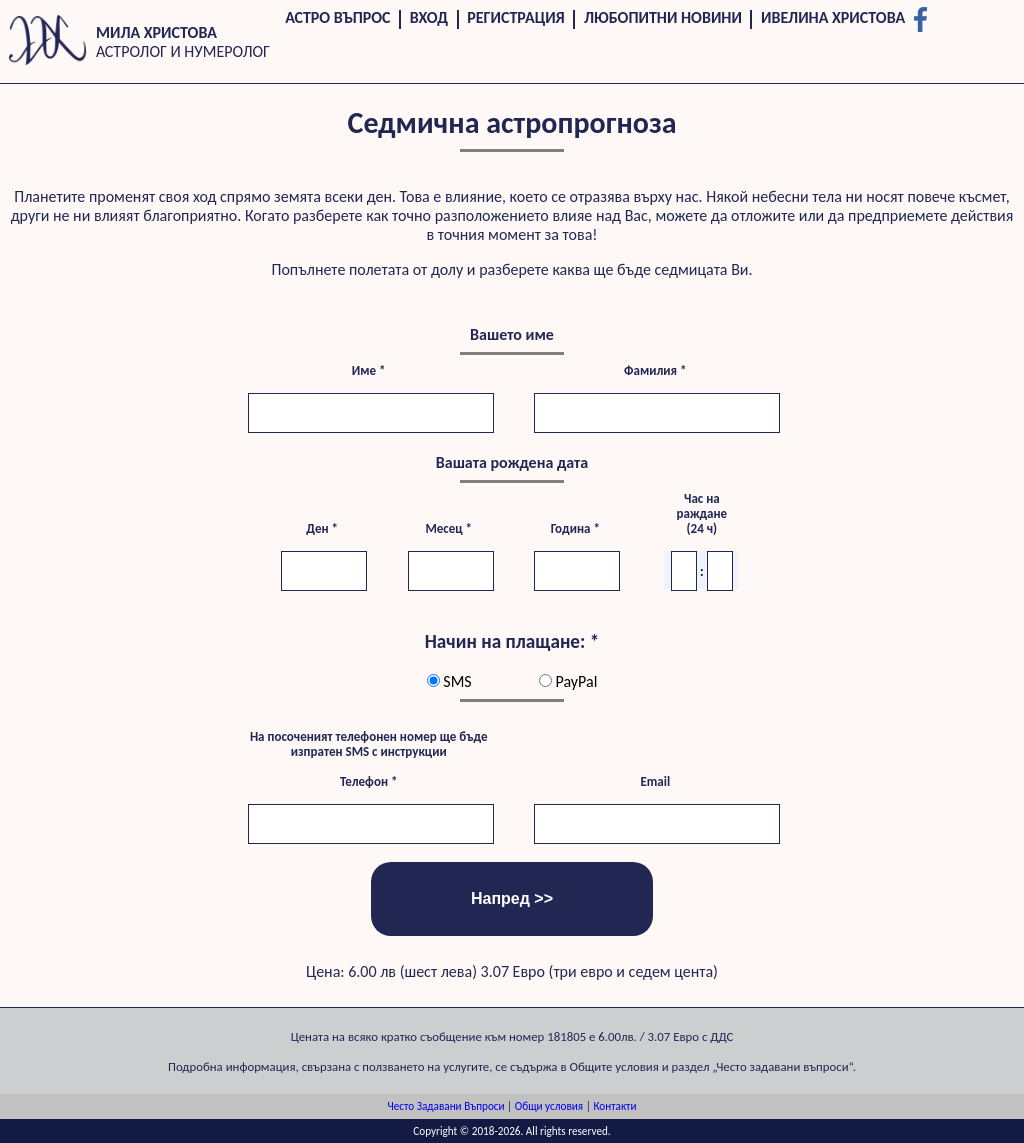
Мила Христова (156, 32)
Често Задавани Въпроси (446, 1106)
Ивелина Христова (833, 17)
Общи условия (549, 1106)
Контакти (614, 1106)
